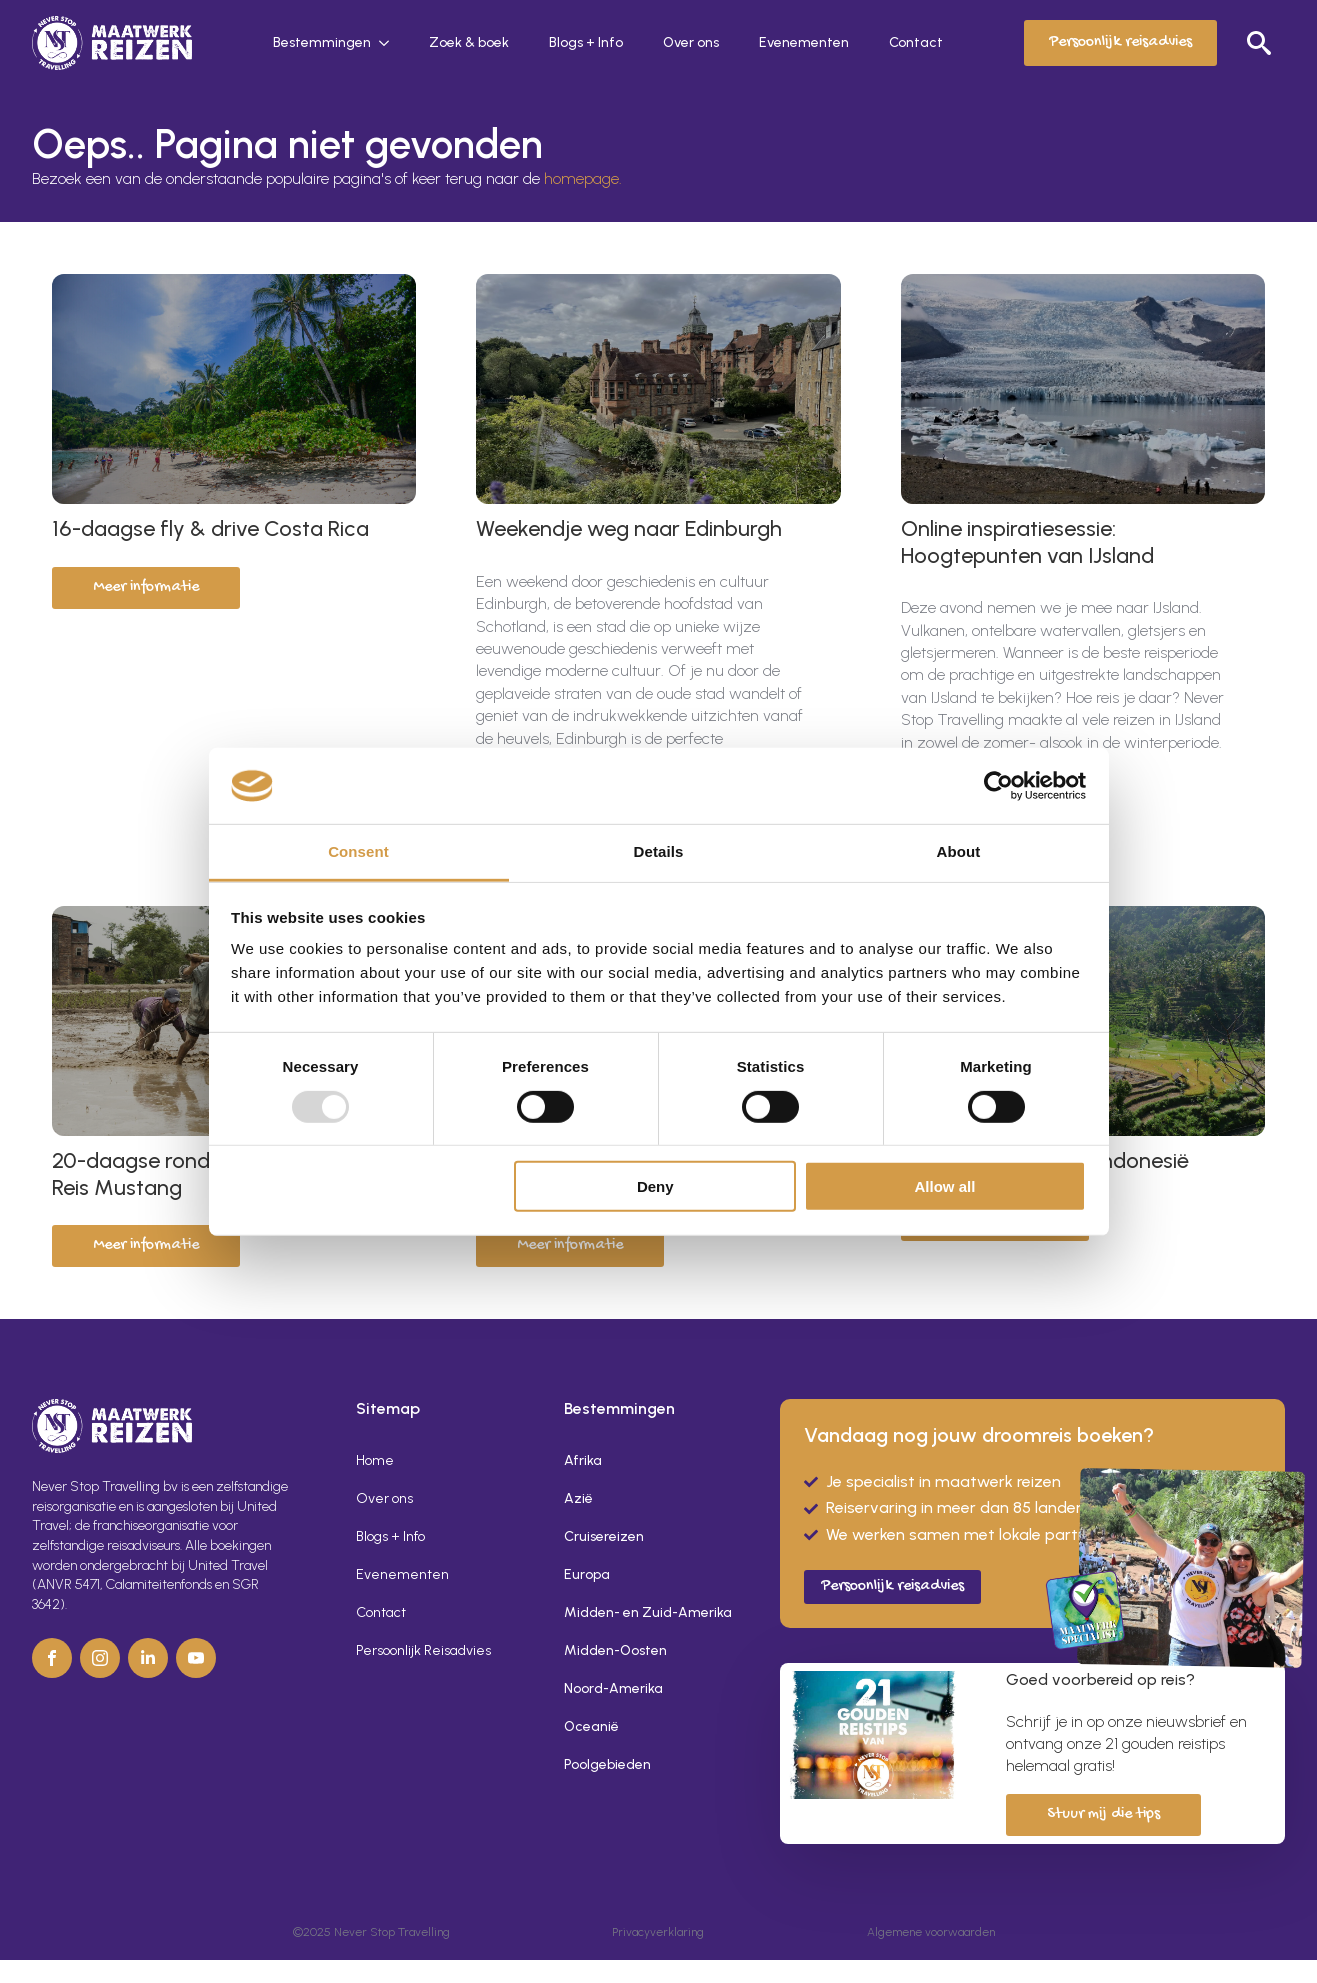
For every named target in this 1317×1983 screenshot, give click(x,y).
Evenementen (804, 42)
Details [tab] (659, 851)
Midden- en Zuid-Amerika (648, 1612)
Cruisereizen (604, 1536)
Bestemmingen (322, 42)
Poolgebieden (607, 1764)
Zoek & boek (469, 42)
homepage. (583, 178)
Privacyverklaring (658, 1932)
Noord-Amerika (613, 1688)
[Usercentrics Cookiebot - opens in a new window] (998, 786)
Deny (655, 1186)
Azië (578, 1498)
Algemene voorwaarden (931, 1932)
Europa (587, 1574)
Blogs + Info (586, 42)
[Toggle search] (1259, 43)
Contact (916, 42)
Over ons (691, 42)
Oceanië (591, 1726)
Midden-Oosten (615, 1650)
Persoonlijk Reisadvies (423, 1650)
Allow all (945, 1186)
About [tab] (959, 851)
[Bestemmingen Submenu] (390, 43)
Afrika (583, 1460)
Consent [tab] (358, 851)
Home (375, 1460)
